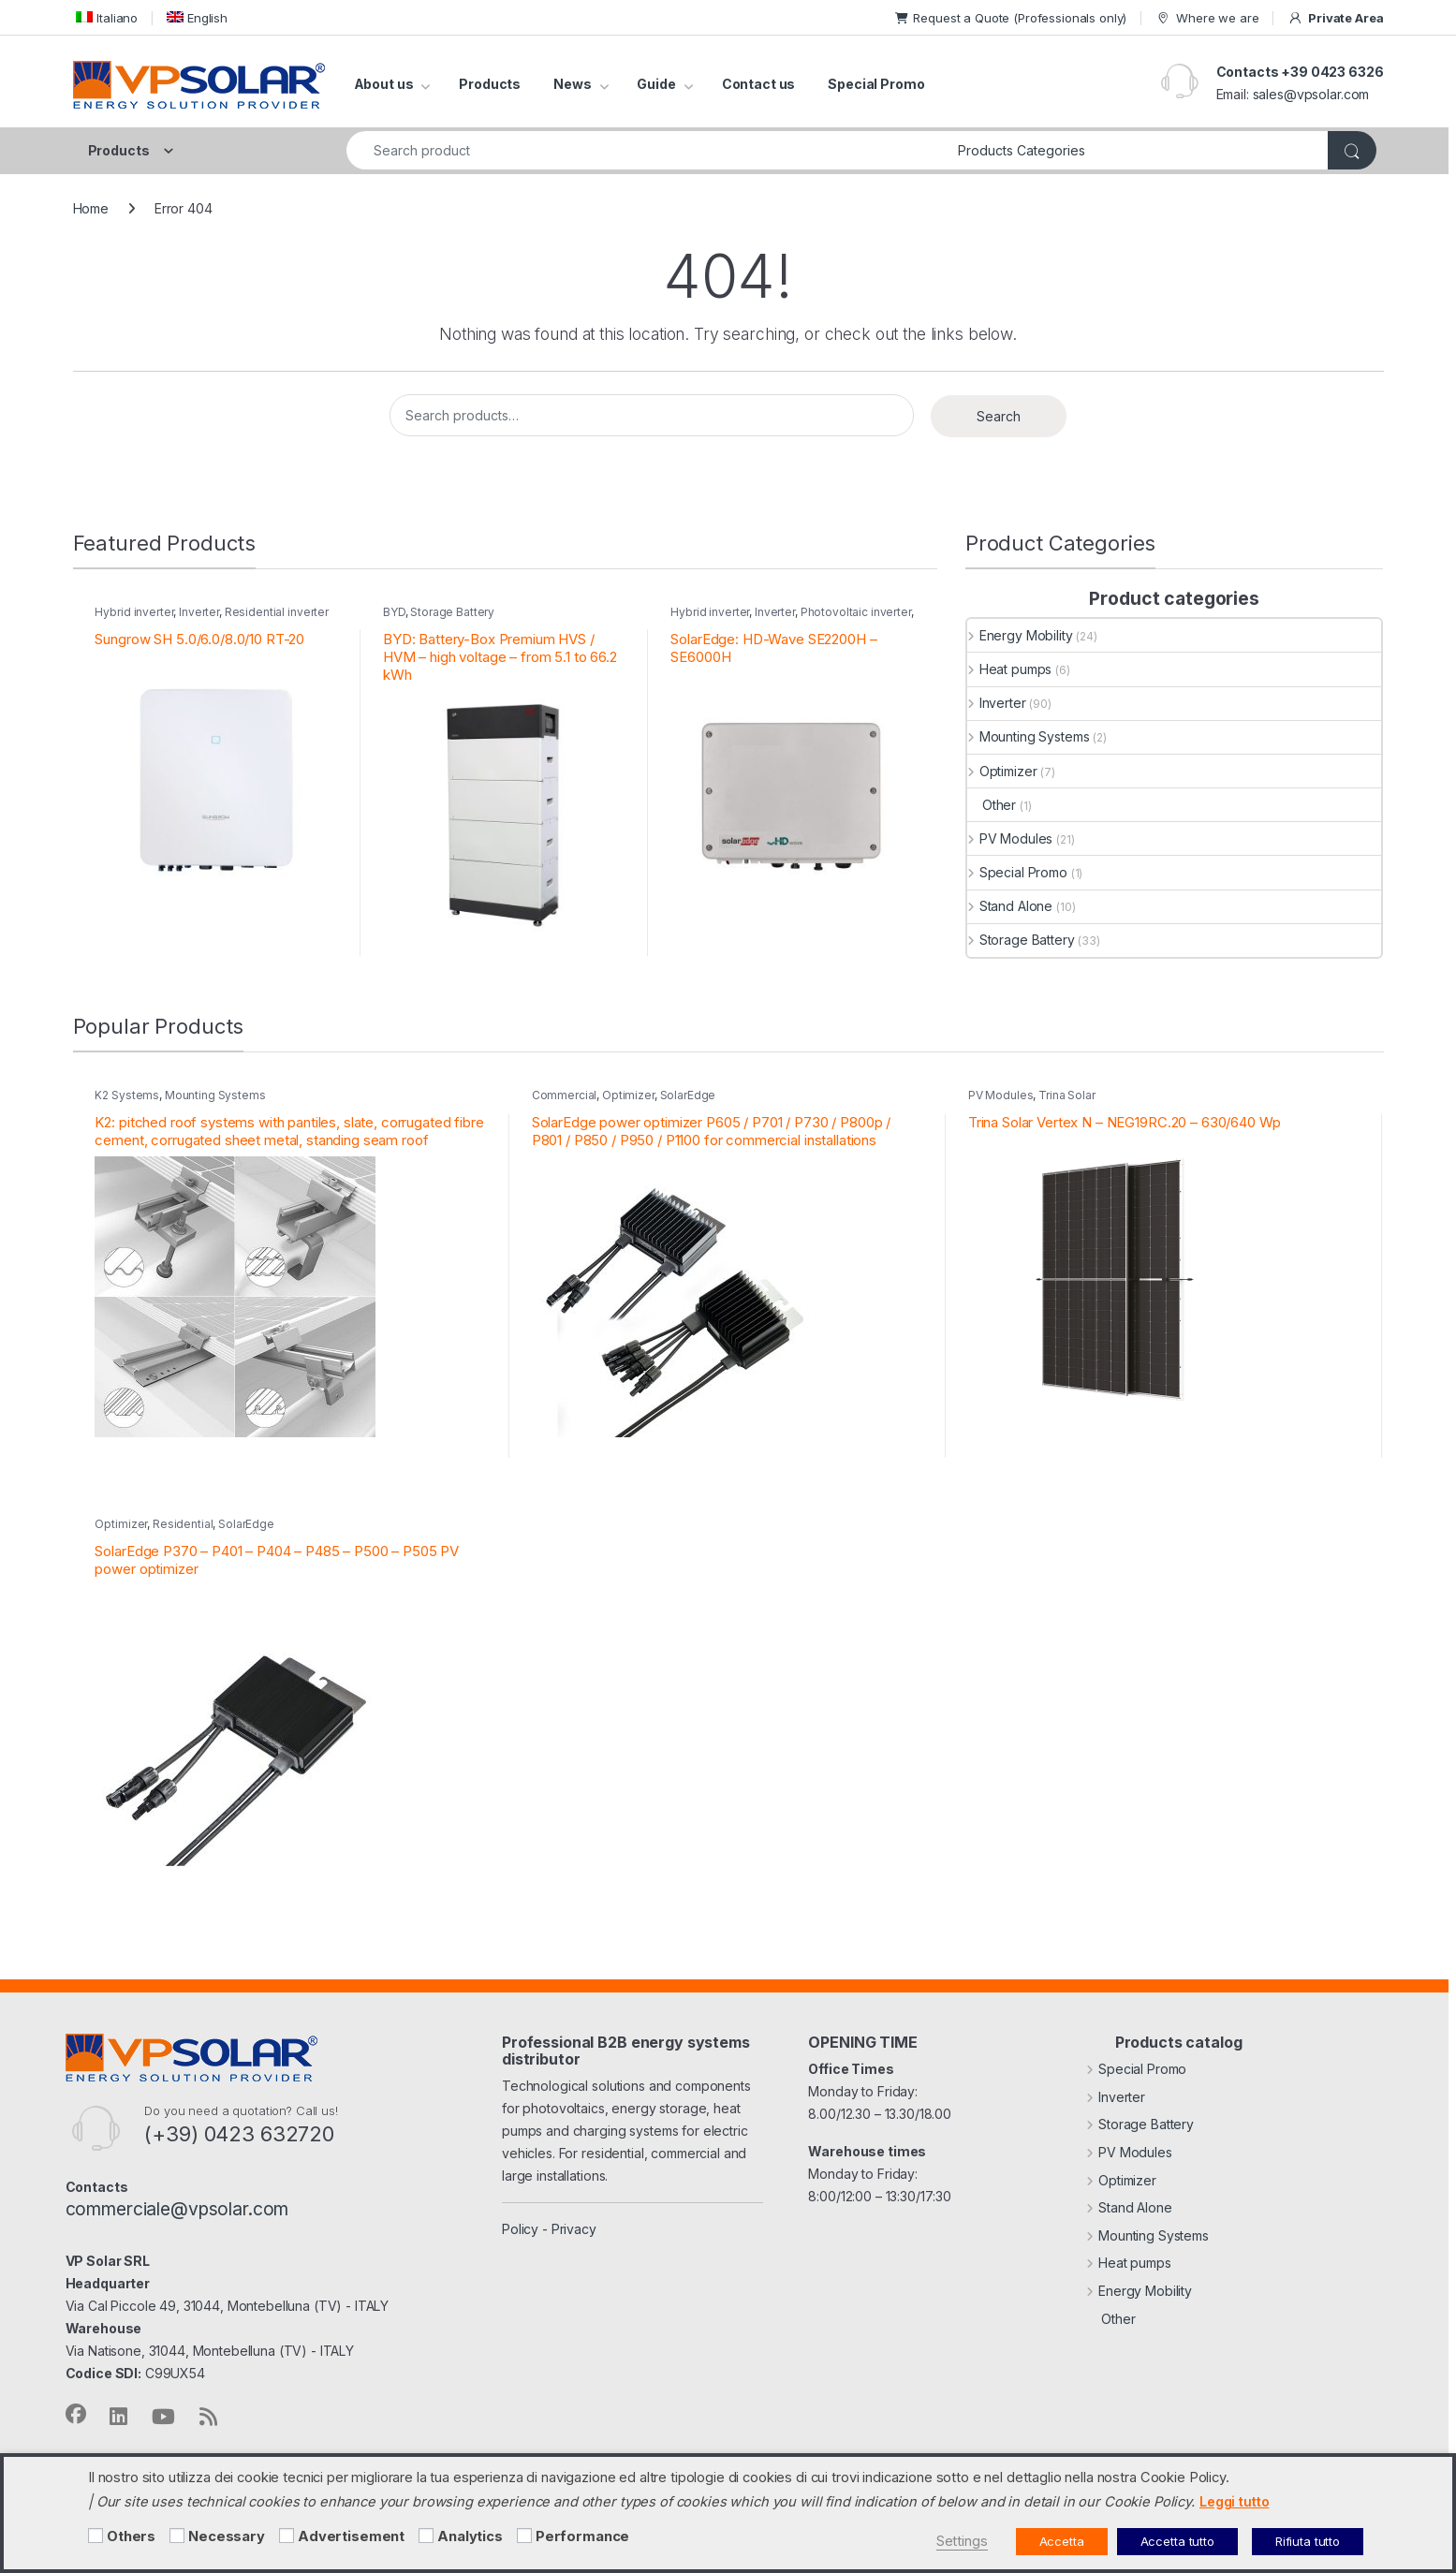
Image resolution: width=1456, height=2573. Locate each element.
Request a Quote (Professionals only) (1011, 17)
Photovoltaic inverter (856, 612)
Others (131, 2536)
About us (384, 84)
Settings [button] (962, 2541)
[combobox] (647, 150)
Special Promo (876, 84)
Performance (582, 2536)
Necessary (226, 2536)
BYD (394, 612)
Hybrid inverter (134, 612)
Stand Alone (1009, 906)
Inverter (199, 612)
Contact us (759, 84)
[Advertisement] (286, 2535)
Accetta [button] (1061, 2541)
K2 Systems (127, 1095)
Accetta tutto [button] (1177, 2541)
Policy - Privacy (549, 2229)
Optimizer (1002, 771)
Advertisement (351, 2536)
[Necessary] (176, 2535)
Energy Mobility (1020, 635)
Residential (183, 1524)
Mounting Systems (1028, 736)
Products (490, 84)
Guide (656, 84)
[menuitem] (106, 17)
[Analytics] (426, 2535)
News (572, 84)
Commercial (564, 1095)
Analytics (470, 2536)
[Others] (95, 2535)
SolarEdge (688, 1095)
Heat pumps (1009, 669)
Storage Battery (452, 612)
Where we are (1206, 18)
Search (999, 416)
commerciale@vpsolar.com (177, 2209)
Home (91, 208)
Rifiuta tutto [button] (1307, 2541)
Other (991, 805)
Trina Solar (1066, 1095)
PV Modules (1009, 838)
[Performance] (524, 2535)
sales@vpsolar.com (1311, 94)
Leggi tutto (1234, 2501)
